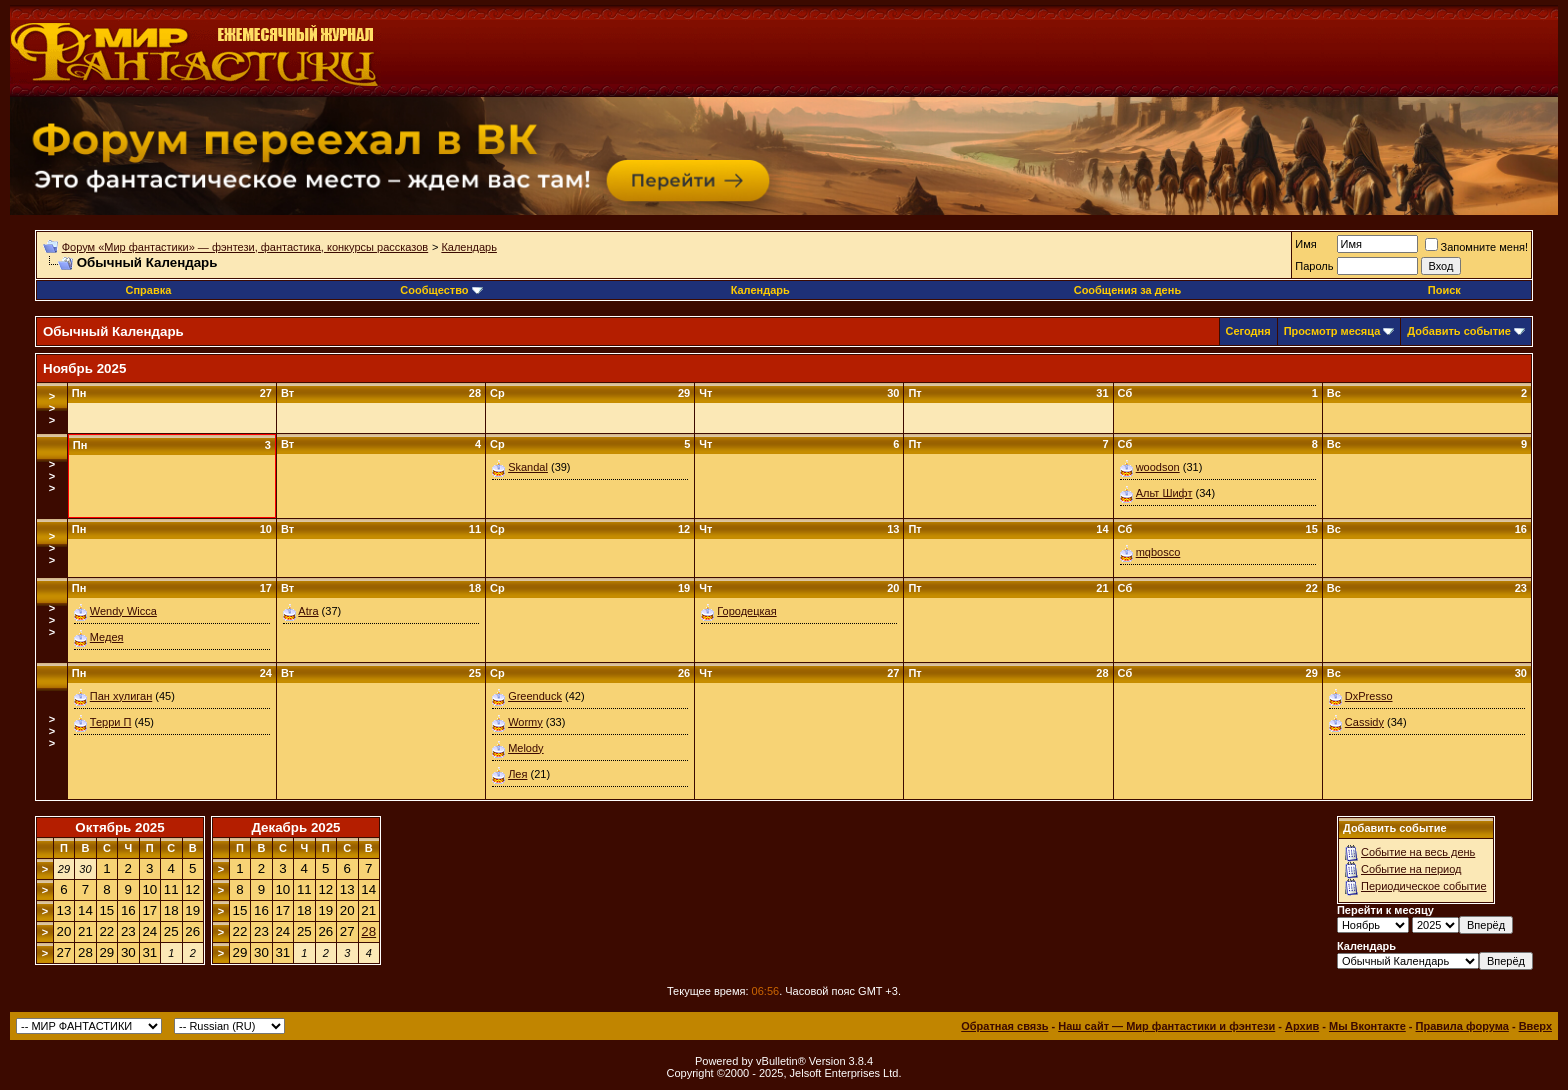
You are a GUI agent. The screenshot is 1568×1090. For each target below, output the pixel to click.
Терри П (111, 722)
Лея (517, 774)
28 (368, 931)
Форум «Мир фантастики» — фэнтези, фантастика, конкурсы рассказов (245, 247)
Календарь (469, 247)
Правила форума (1462, 1026)
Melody (525, 748)
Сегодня (1248, 331)
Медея (107, 637)
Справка (148, 290)
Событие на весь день (1418, 852)
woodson (1158, 467)
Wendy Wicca (123, 611)
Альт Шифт (1164, 493)
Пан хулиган (121, 696)
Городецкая (746, 611)
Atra (308, 611)
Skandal (528, 467)
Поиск (1444, 290)
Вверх (1535, 1026)
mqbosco (1158, 552)
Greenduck (535, 696)
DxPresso (1369, 696)
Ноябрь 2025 (84, 368)
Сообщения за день (1127, 290)
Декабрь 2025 (295, 827)
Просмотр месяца (1332, 331)
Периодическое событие (1424, 886)
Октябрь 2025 (119, 827)
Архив (1302, 1026)
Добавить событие (1459, 331)
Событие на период (1411, 869)
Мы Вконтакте (1367, 1026)
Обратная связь (1004, 1026)
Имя (1305, 244)
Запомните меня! (1476, 247)
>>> (52, 408)
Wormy (525, 722)
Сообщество (441, 290)
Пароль (1314, 266)
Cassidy (1364, 722)
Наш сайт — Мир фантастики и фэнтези (1166, 1026)
